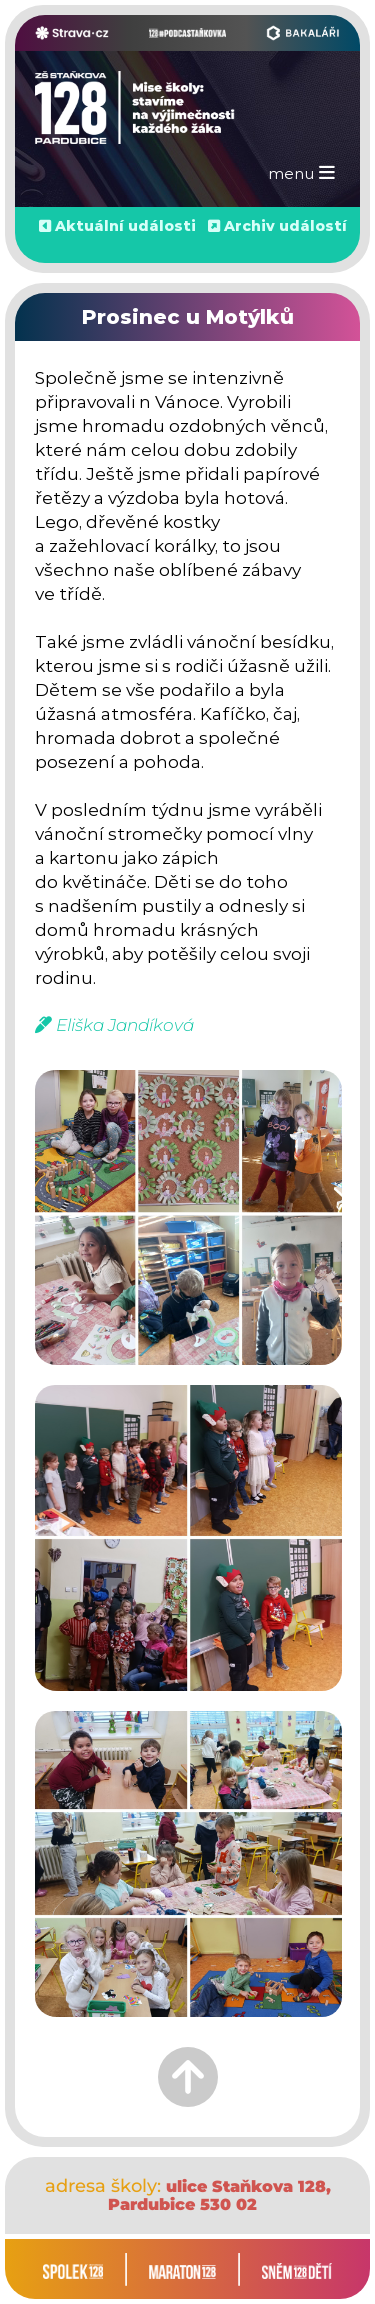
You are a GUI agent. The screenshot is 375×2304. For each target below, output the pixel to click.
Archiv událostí (285, 226)
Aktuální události (125, 226)
